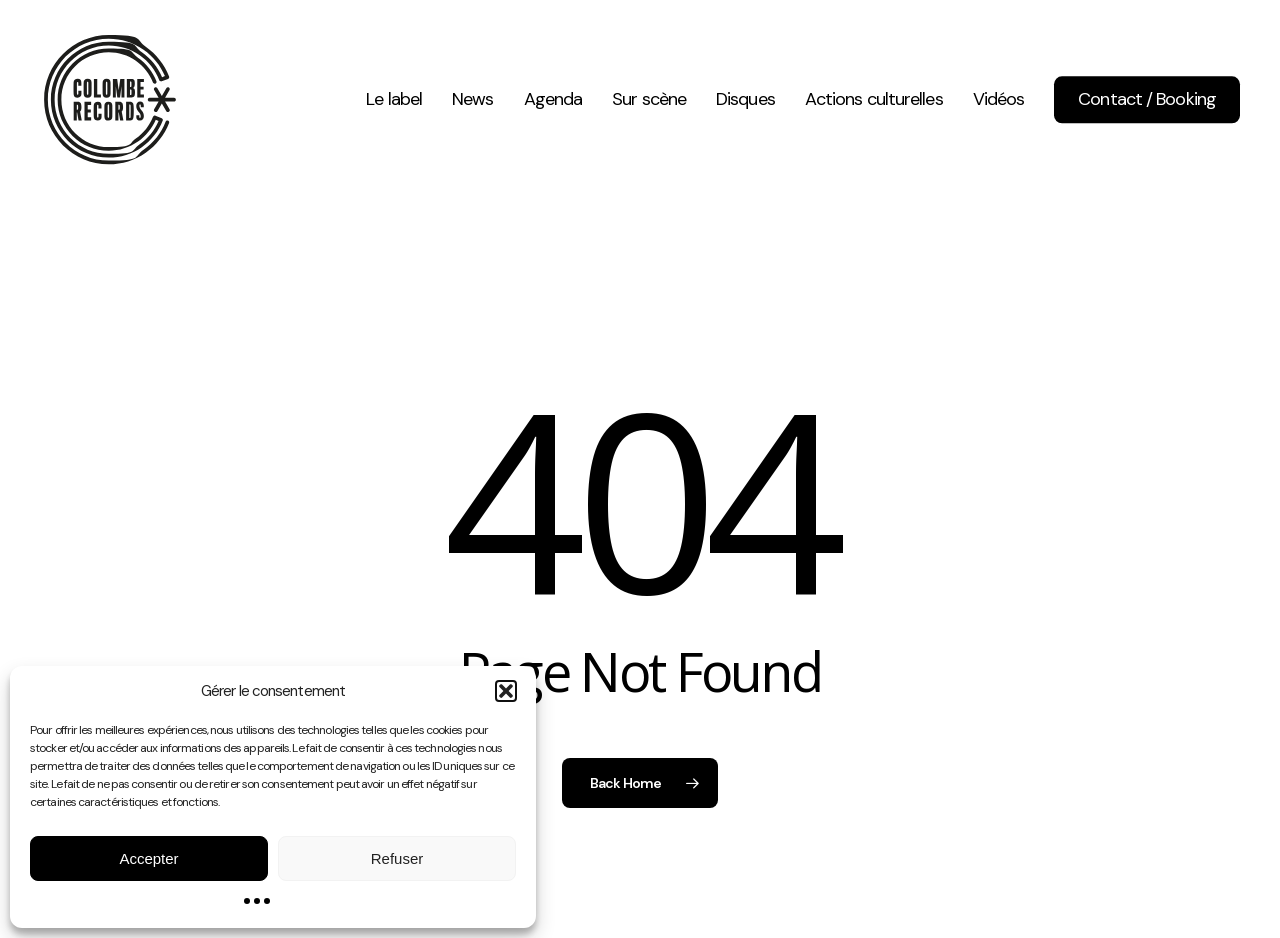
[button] (506, 691)
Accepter (148, 858)
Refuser (397, 858)
